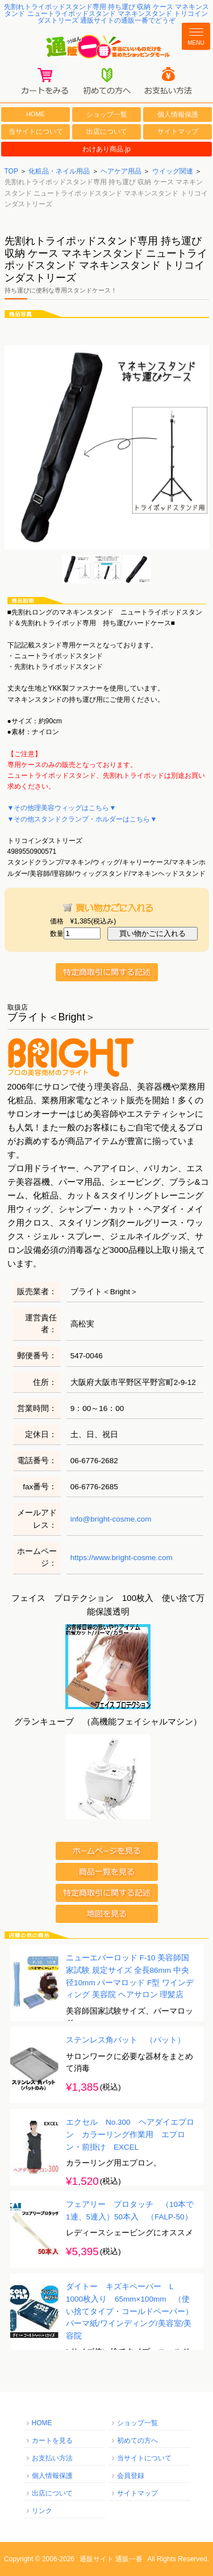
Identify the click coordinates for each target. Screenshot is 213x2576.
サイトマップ (177, 131)
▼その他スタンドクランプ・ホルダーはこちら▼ (82, 819)
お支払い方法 (52, 2458)
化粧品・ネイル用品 (59, 171)
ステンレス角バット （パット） (125, 2040)
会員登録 (130, 2476)
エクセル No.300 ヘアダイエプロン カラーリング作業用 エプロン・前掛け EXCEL (130, 2135)
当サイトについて (36, 131)
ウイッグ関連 (172, 171)
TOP (11, 171)
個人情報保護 (177, 114)
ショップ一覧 (106, 114)
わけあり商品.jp (106, 149)
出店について (106, 131)
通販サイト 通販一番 (111, 2559)
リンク (42, 2511)
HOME (35, 114)
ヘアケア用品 (121, 171)
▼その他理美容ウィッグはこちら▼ (61, 808)
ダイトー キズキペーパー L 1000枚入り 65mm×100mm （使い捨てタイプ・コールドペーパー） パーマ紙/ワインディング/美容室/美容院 (133, 2311)
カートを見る (52, 2440)
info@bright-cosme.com (111, 1519)
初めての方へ (137, 2440)
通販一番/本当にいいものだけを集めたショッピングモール (106, 47)
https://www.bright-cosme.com (121, 1557)
